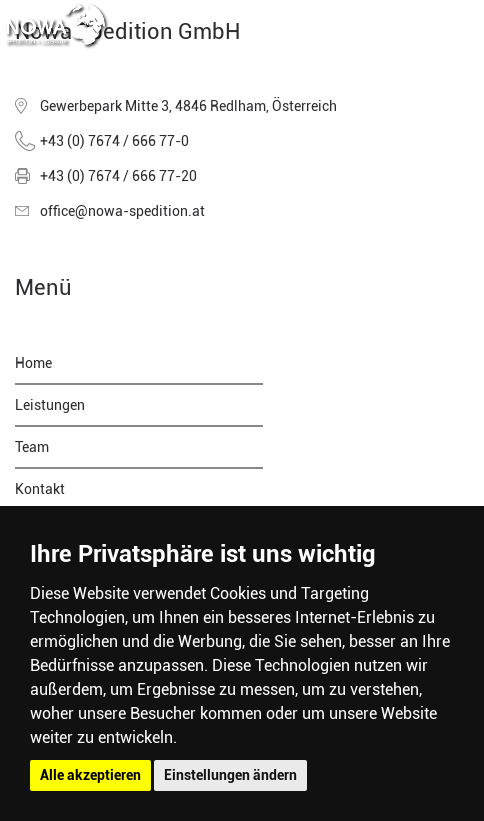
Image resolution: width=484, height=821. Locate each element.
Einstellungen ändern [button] (230, 775)
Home (33, 363)
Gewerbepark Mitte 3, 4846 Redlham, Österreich (188, 106)
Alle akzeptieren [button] (90, 775)
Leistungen (50, 405)
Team (32, 447)
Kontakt (40, 489)
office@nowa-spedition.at (122, 211)
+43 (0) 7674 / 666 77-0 (114, 141)
